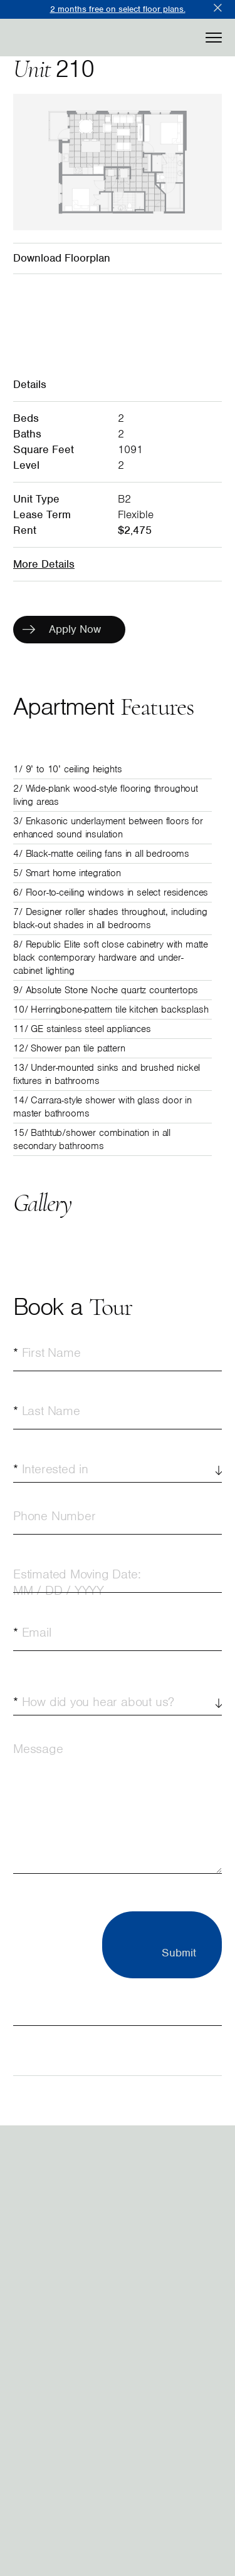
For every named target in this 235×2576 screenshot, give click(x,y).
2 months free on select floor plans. (117, 9)
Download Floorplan (61, 258)
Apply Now (62, 629)
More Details (44, 564)
